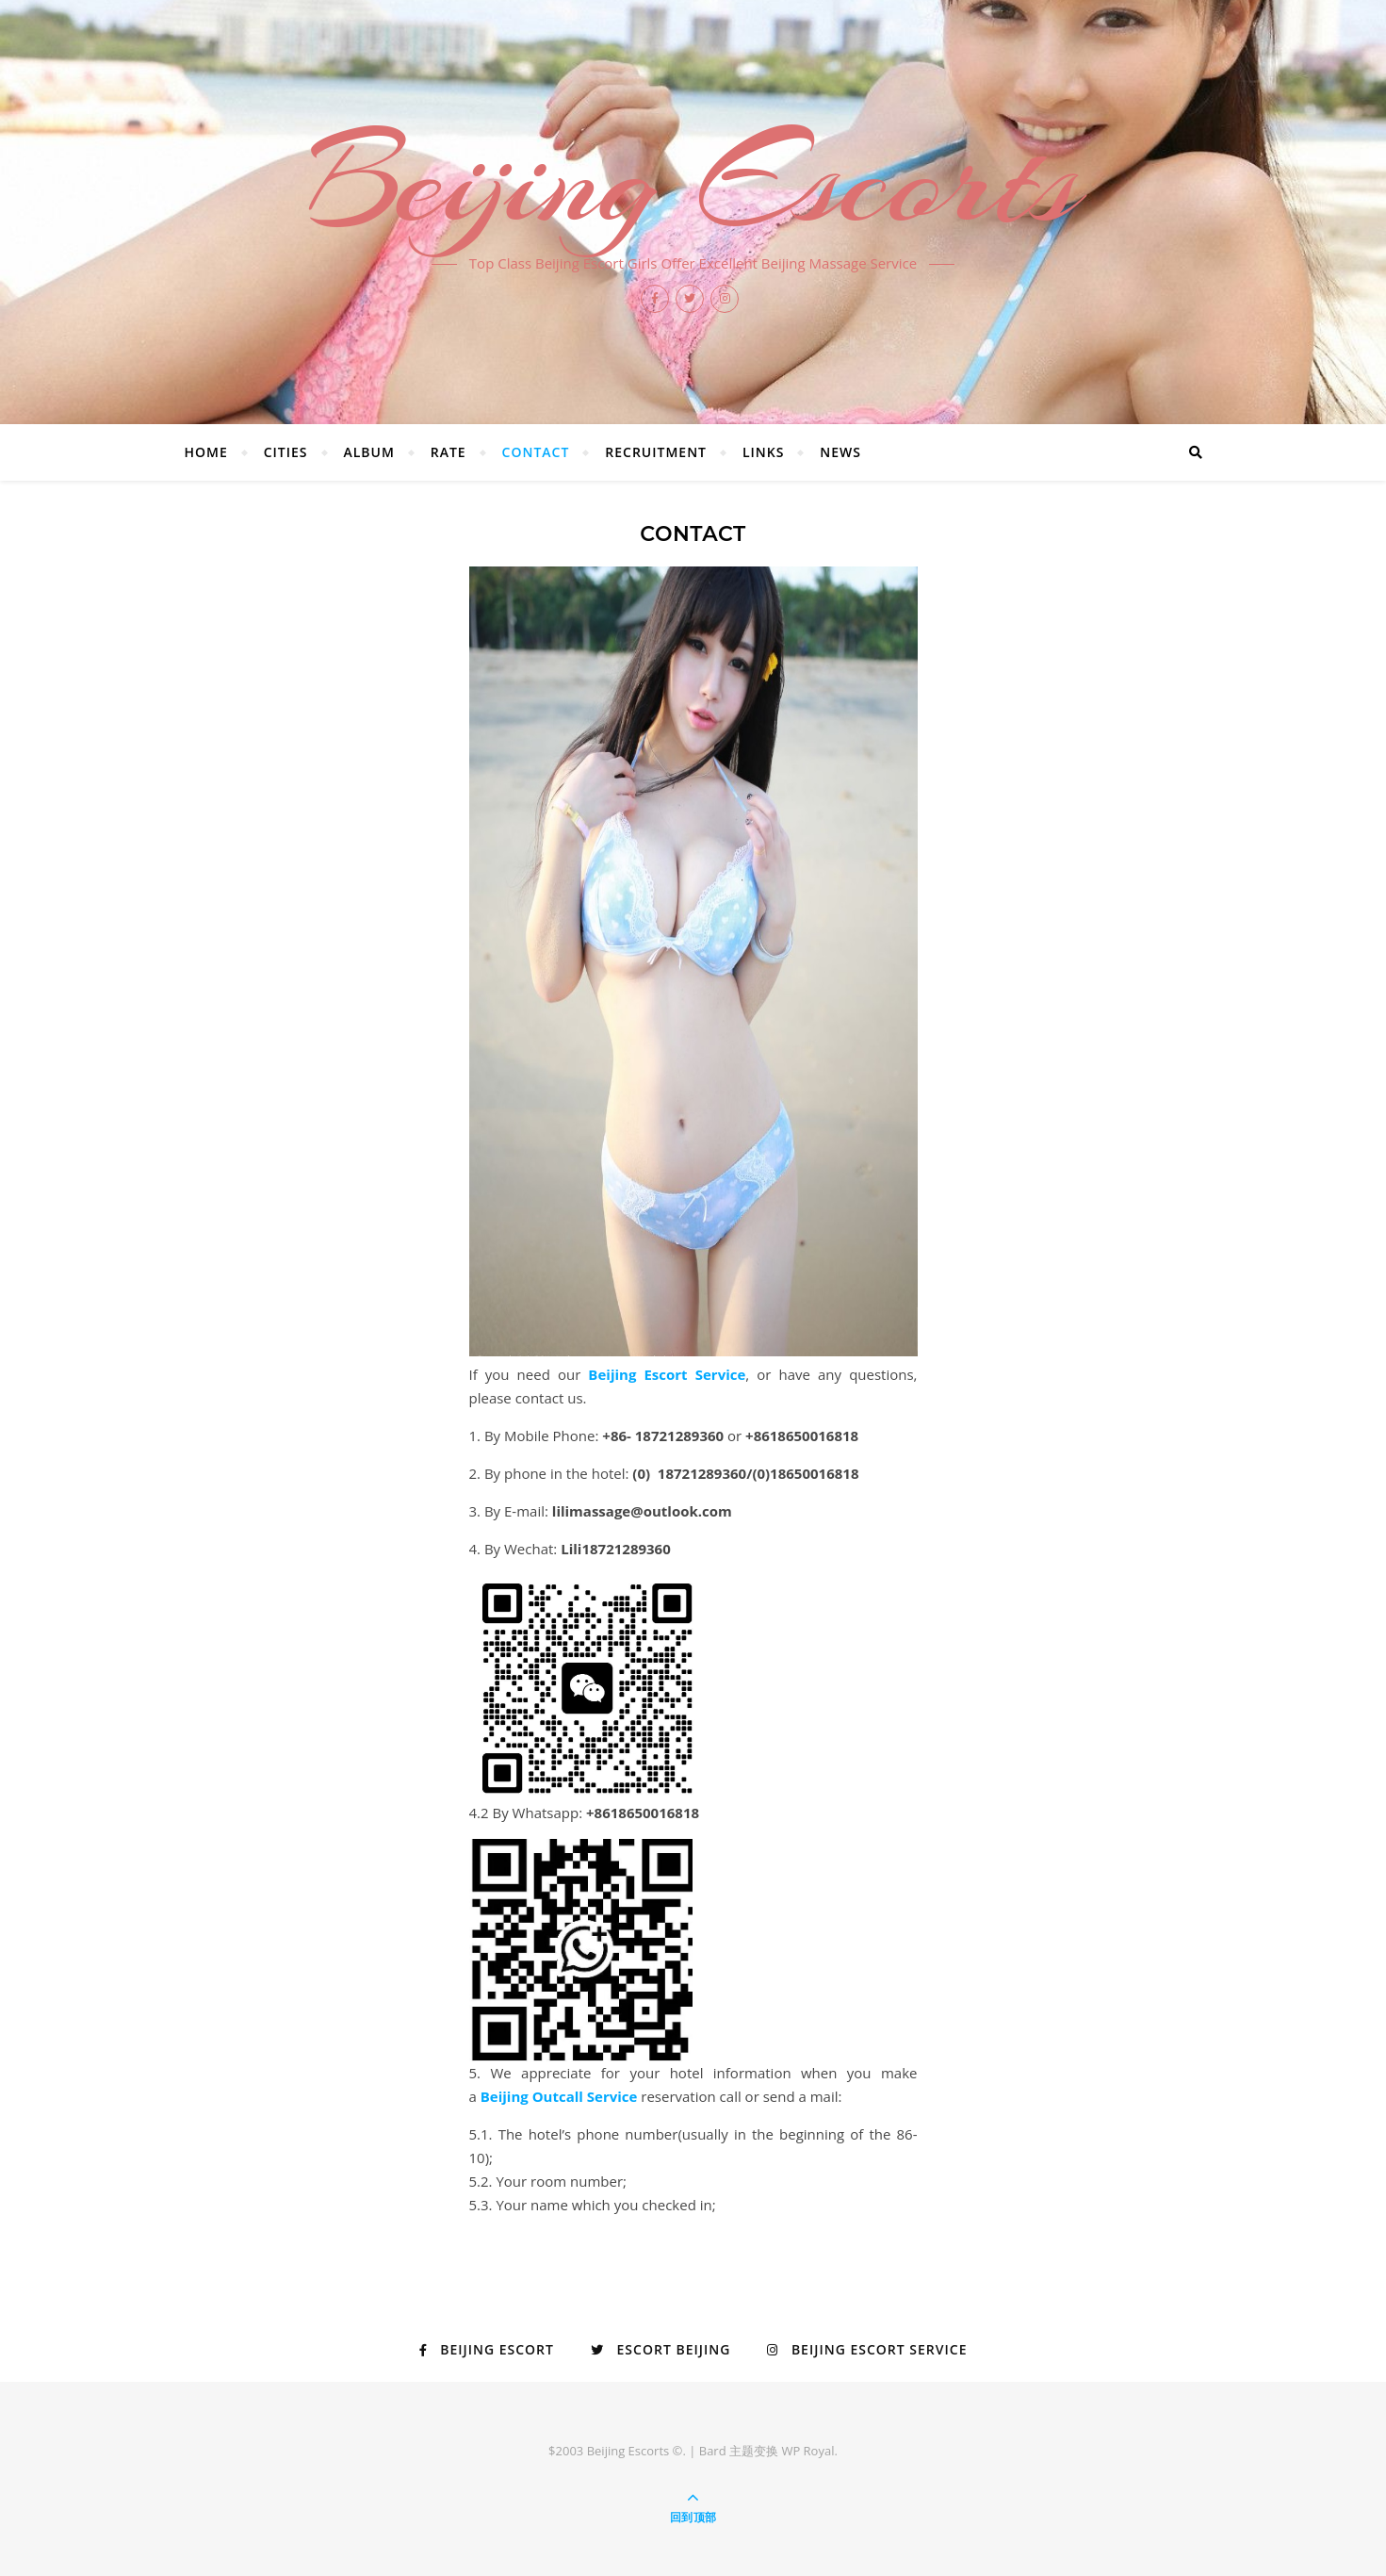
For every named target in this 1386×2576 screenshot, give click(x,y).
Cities (286, 452)
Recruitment (656, 452)
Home (206, 452)
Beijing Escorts (693, 181)
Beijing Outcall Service (559, 2096)
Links (763, 452)
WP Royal (807, 2450)
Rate (448, 452)
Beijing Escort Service (666, 1374)
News (840, 452)
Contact (536, 452)
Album (368, 452)
